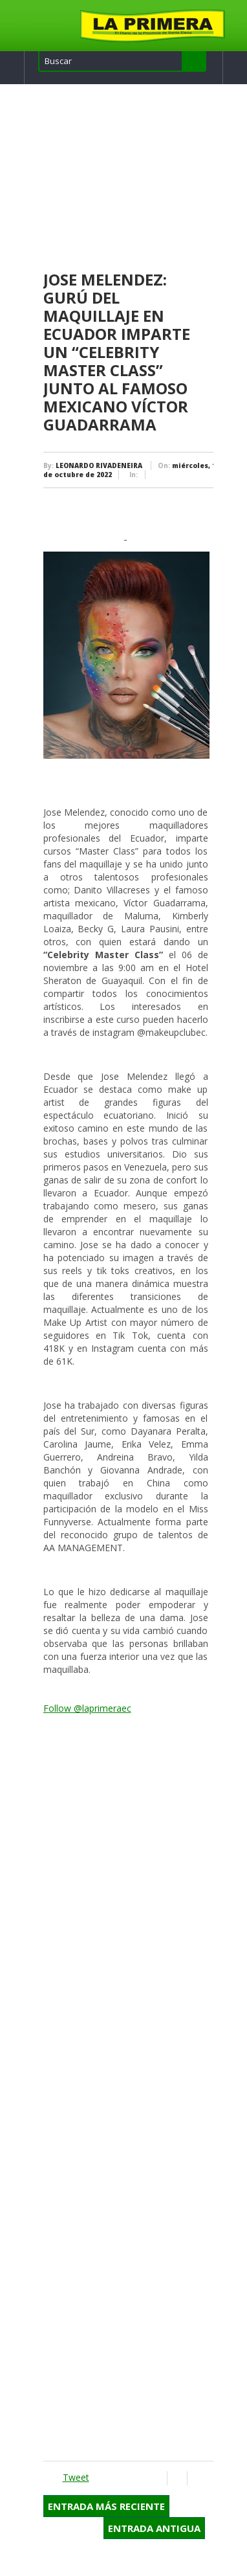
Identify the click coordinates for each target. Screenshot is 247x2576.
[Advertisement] (128, 178)
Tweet (76, 2477)
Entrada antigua (154, 2528)
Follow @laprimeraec (87, 1708)
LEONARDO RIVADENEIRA (99, 465)
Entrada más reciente (106, 2506)
